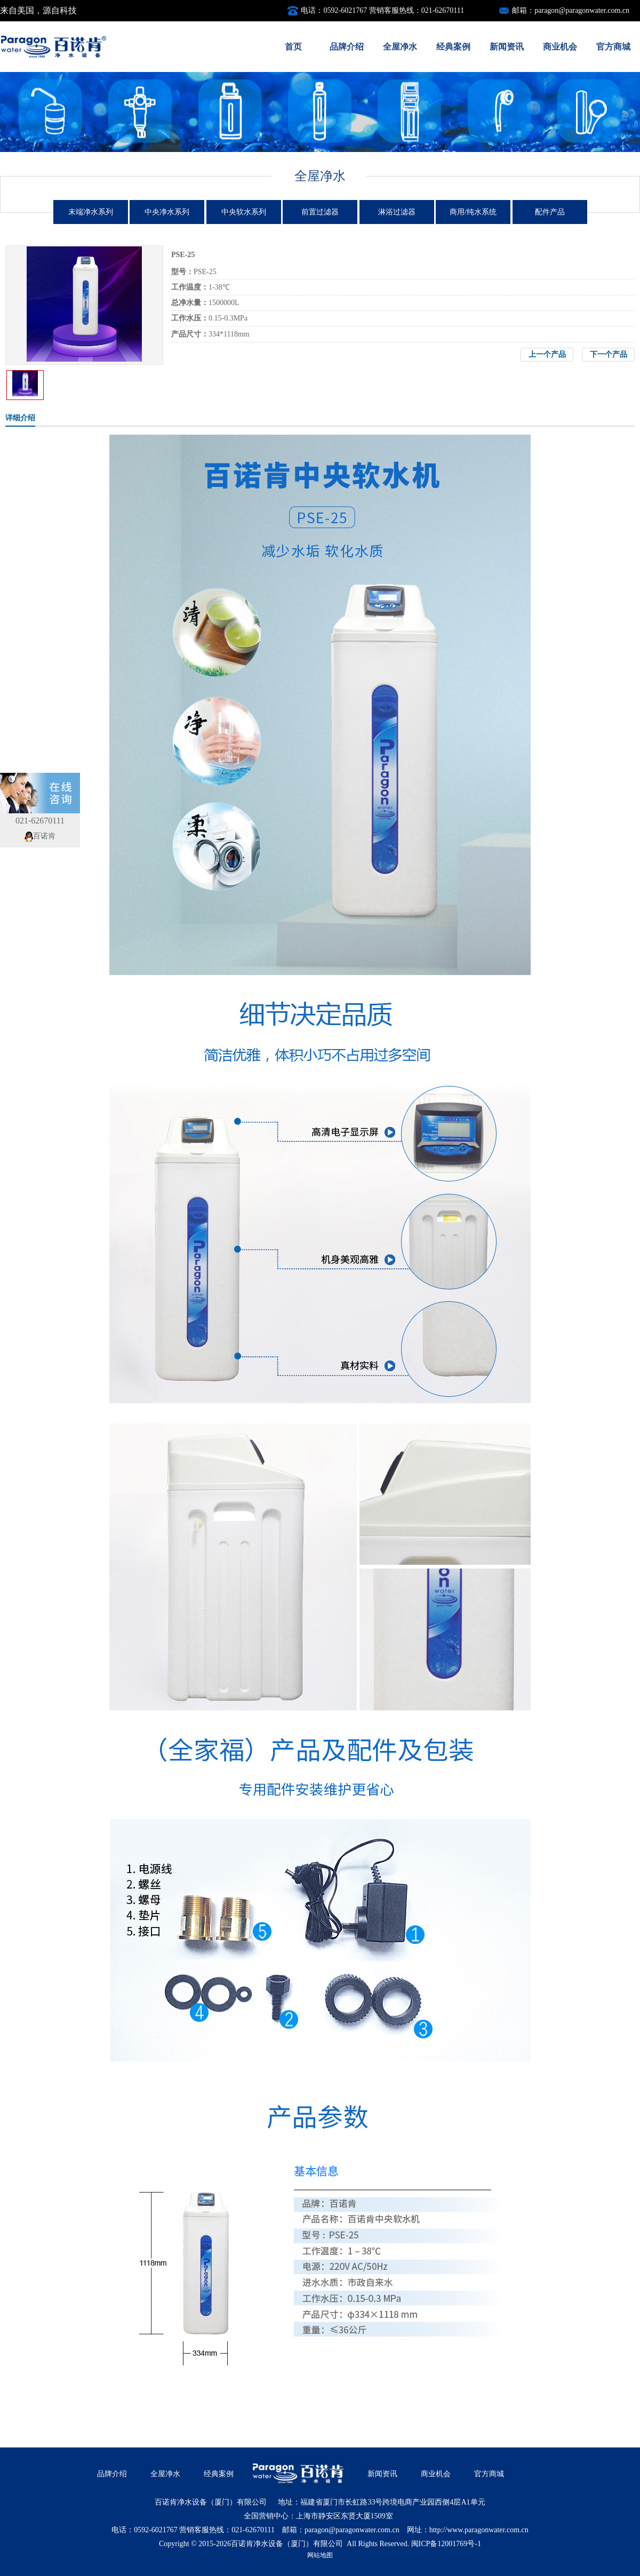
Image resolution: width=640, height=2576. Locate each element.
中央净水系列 (167, 212)
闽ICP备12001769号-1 (446, 2544)
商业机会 (560, 46)
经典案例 (453, 46)
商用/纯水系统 (473, 212)
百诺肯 (40, 836)
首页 (293, 46)
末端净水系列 (90, 212)
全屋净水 (400, 46)
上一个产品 (547, 354)
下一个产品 (608, 354)
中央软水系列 (243, 212)
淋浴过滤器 (396, 212)
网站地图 (320, 2555)
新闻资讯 (507, 46)
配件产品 (550, 212)
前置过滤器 (320, 212)
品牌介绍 (347, 46)
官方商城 (613, 46)
